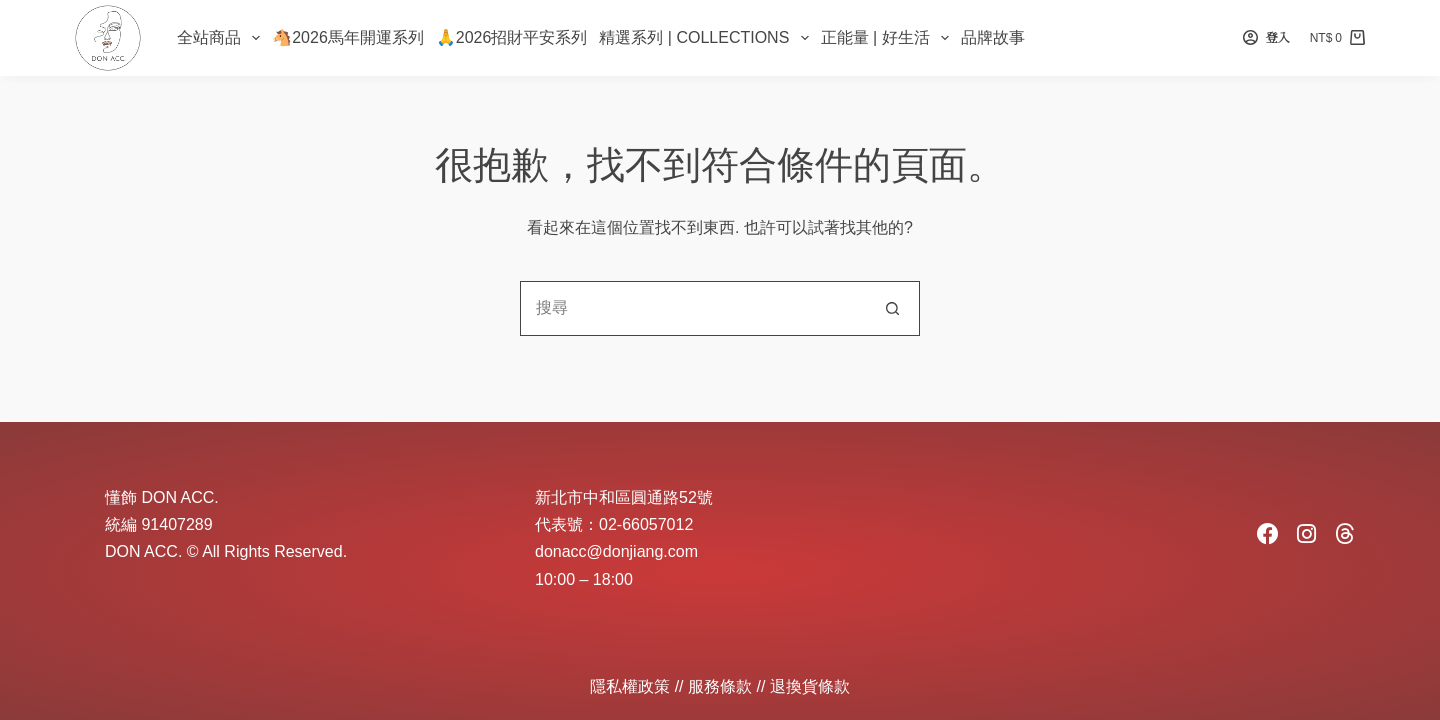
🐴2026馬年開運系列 (348, 37)
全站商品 (221, 38)
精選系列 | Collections (706, 38)
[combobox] (693, 308)
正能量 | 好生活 (888, 38)
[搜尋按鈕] (892, 308)
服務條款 (720, 686)
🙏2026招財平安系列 (512, 37)
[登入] (1266, 38)
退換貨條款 (810, 686)
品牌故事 (993, 37)
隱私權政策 (630, 686)
